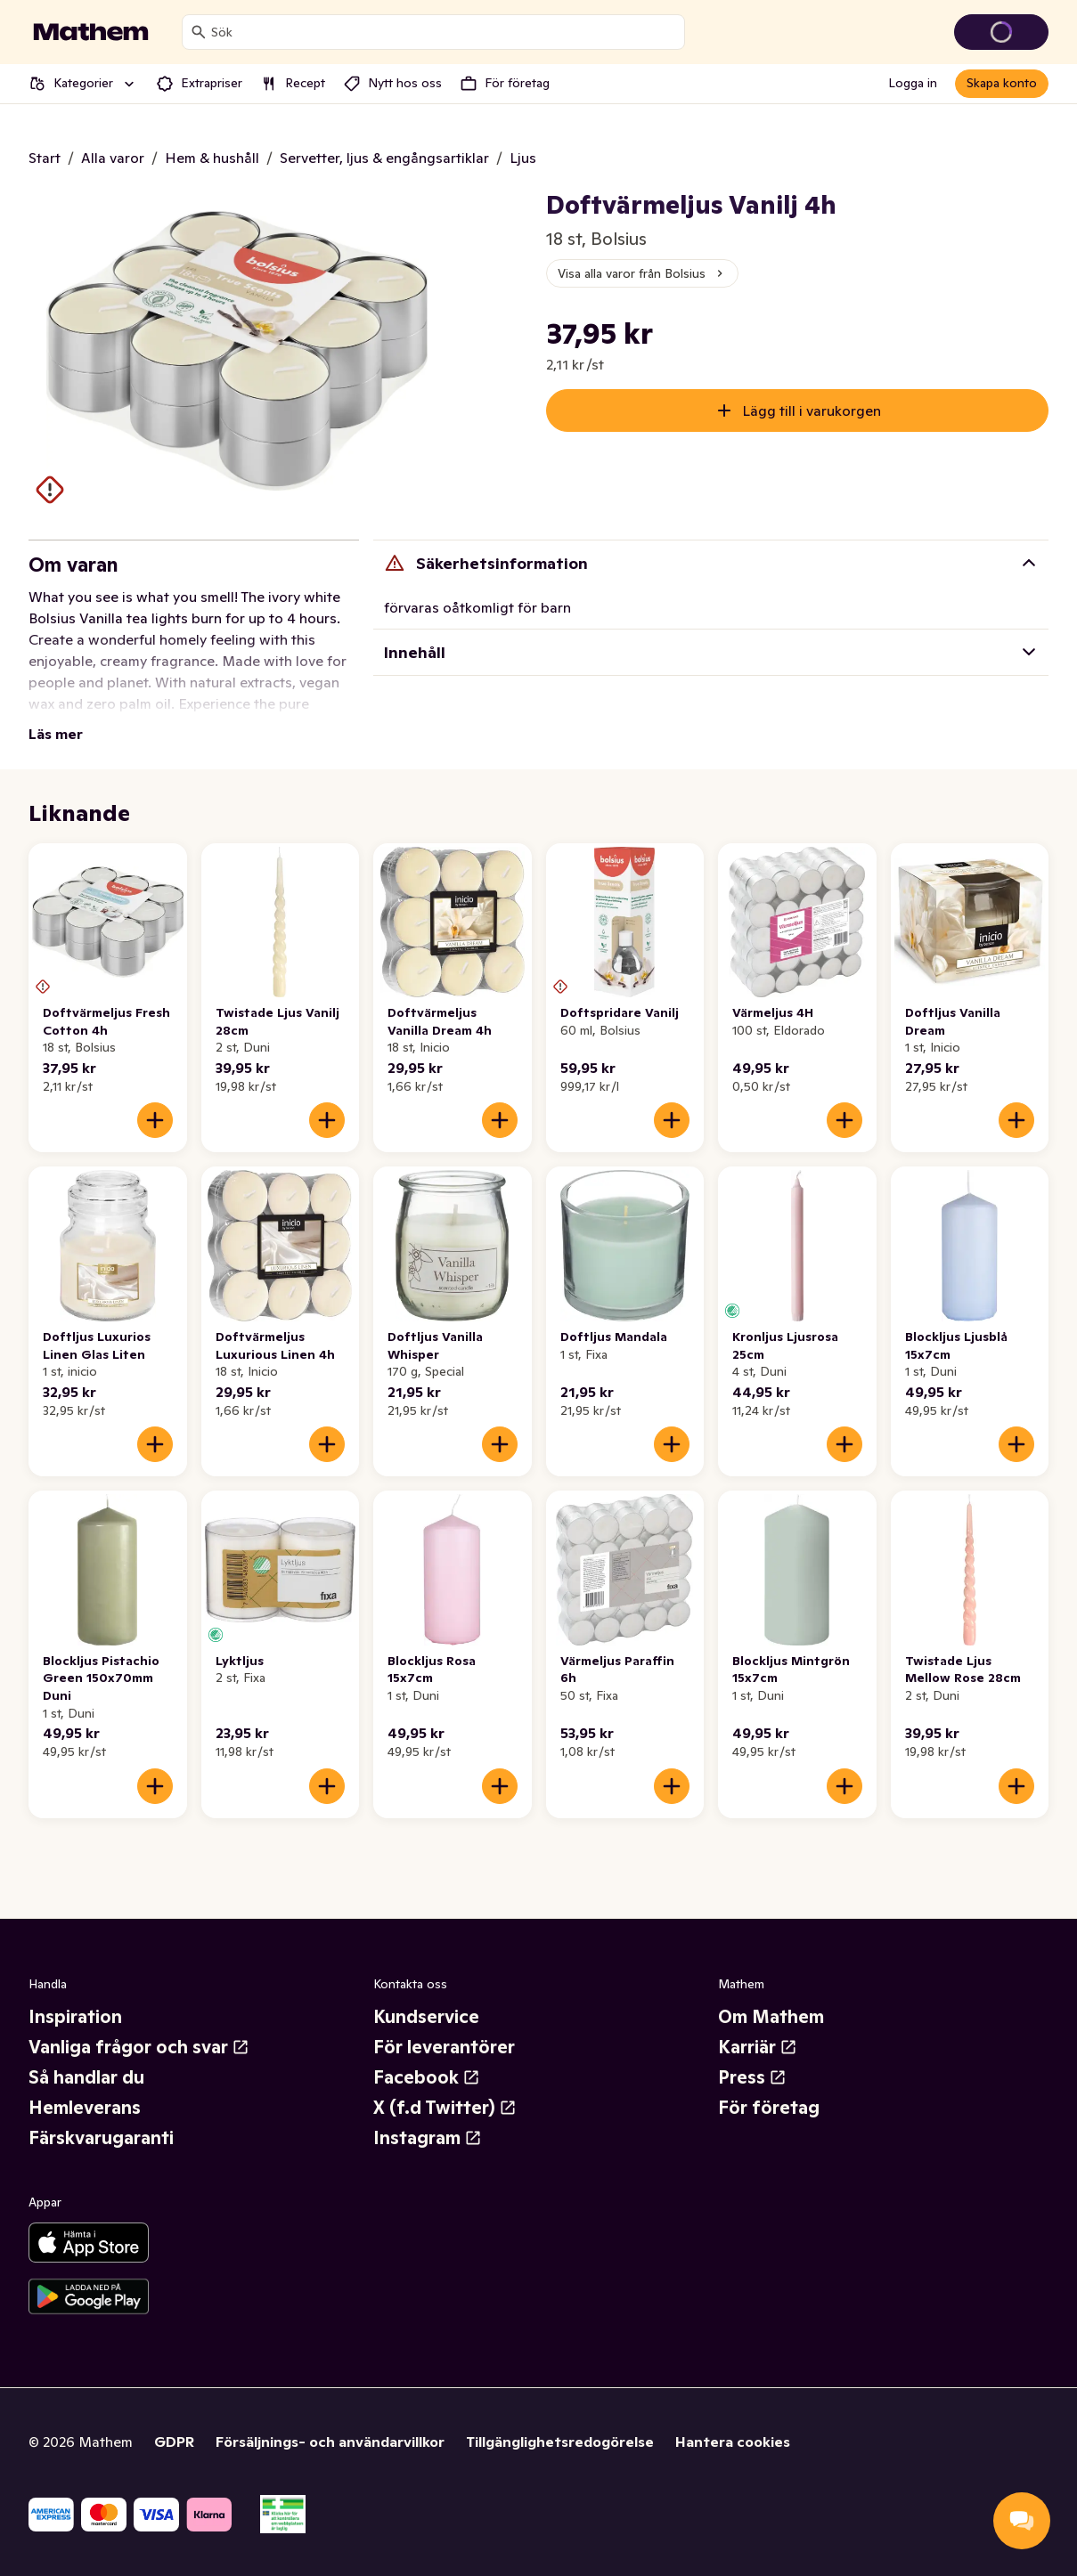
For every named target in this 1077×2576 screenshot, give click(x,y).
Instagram (427, 2137)
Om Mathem (771, 2016)
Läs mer (56, 734)
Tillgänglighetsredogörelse (560, 2441)
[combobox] (444, 32)
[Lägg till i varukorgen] (155, 1120)
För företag (769, 2107)
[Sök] (199, 32)
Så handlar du (86, 2077)
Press (752, 2077)
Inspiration (75, 2016)
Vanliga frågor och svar (139, 2047)
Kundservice (426, 2016)
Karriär (757, 2047)
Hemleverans (85, 2107)
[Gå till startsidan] (91, 32)
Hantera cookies (732, 2441)
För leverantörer (444, 2047)
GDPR (174, 2441)
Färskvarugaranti (101, 2137)
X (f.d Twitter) (445, 2107)
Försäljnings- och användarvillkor (330, 2441)
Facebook (426, 2077)
